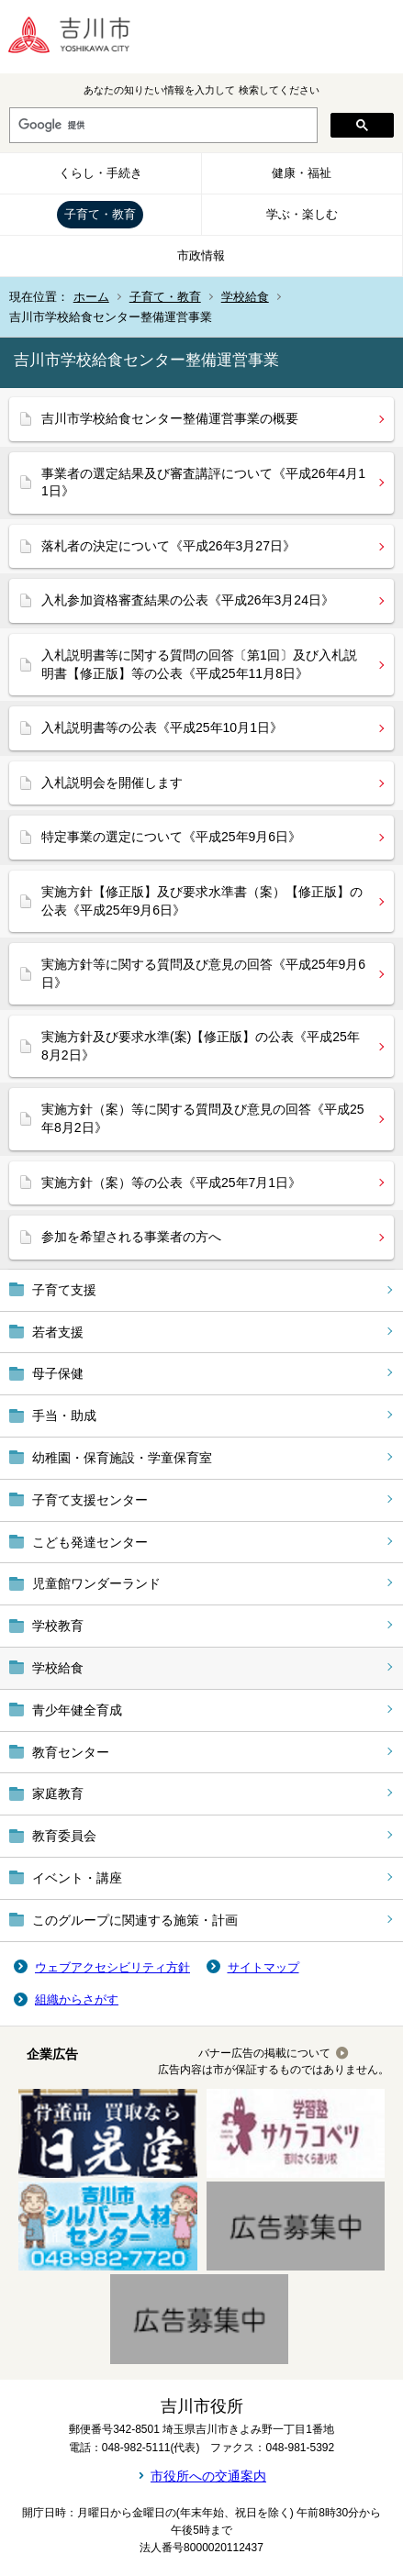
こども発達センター (90, 1542)
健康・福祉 (301, 173)
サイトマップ (263, 1967)
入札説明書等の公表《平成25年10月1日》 (162, 727)
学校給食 (245, 297)
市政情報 (201, 255)
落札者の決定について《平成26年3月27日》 (168, 546)
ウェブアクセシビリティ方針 (112, 1967)
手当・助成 (64, 1415)
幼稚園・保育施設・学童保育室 (122, 1457)
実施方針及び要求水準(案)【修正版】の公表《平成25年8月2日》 (200, 1045)
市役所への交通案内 (208, 2476)
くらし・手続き (100, 173)
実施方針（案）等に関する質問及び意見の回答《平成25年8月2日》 (202, 1118)
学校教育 (58, 1625)
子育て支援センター (90, 1500)
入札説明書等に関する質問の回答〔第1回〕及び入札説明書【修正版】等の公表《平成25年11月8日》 (199, 664)
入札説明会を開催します (112, 782)
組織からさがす (76, 1999)
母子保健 (58, 1373)
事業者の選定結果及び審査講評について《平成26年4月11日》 (203, 482)
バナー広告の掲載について (264, 2053)
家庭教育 (58, 1793)
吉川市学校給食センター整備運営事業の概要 (169, 418)
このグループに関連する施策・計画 (135, 1920)
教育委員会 (64, 1835)
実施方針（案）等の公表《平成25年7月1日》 (171, 1182)
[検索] (161, 125)
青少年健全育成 (77, 1710)
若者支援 (58, 1332)
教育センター (70, 1752)
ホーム (91, 297)
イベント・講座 (77, 1878)
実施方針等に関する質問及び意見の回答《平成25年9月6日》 (203, 973)
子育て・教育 (100, 214)
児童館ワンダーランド (96, 1583)
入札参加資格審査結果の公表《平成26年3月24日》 (187, 600)
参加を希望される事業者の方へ (131, 1236)
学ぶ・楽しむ (302, 214)
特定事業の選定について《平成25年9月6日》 (171, 836)
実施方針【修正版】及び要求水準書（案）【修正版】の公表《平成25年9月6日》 (202, 900)
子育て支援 (64, 1289)
